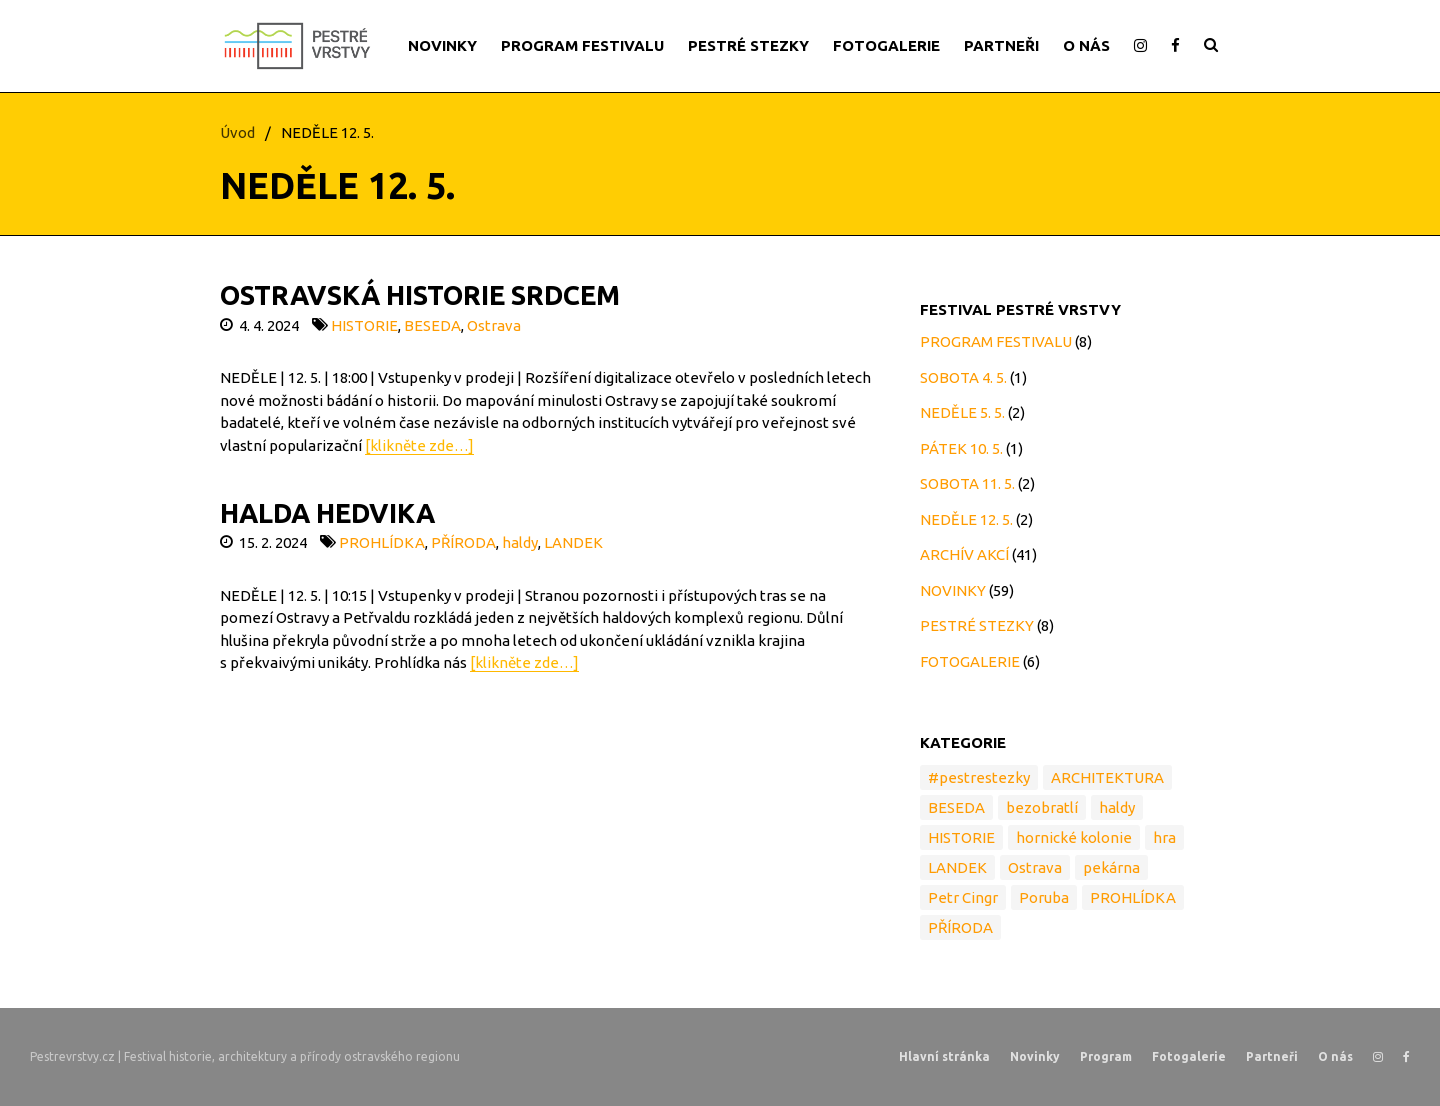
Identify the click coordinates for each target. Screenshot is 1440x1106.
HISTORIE (364, 325)
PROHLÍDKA (382, 542)
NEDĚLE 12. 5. (966, 519)
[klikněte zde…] (419, 445)
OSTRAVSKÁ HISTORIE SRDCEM (420, 295)
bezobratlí (1042, 807)
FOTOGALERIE (886, 45)
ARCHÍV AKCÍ (964, 554)
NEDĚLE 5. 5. (962, 412)
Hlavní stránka (944, 1056)
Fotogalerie (1189, 1056)
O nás (1335, 1056)
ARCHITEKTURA (1107, 777)
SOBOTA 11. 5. (967, 483)
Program (1106, 1056)
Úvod (237, 132)
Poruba (1044, 897)
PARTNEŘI (1001, 45)
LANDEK (573, 542)
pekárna (1111, 867)
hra (1164, 837)
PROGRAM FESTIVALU (582, 45)
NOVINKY (442, 45)
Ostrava (494, 325)
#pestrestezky (979, 777)
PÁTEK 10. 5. (961, 448)
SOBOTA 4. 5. (963, 377)
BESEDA (432, 325)
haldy (520, 542)
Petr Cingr (963, 897)
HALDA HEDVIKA (327, 513)
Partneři (1272, 1056)
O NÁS (1086, 45)
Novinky (1035, 1056)
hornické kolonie (1074, 837)
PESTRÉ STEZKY (748, 45)
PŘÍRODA (463, 542)
